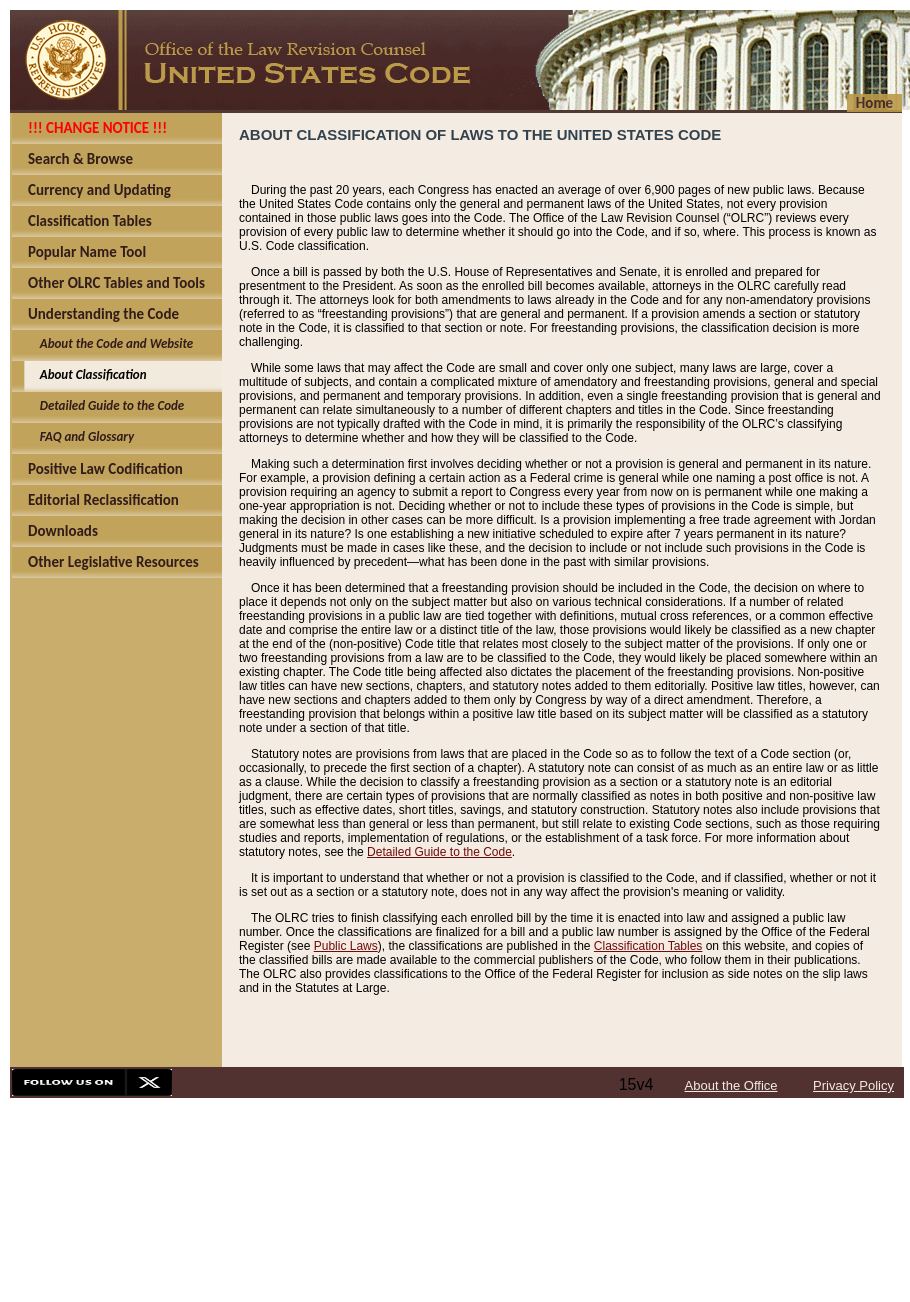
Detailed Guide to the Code (439, 852)
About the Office (731, 1085)
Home (874, 103)
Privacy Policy (853, 1085)
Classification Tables (648, 946)
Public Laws (346, 946)
